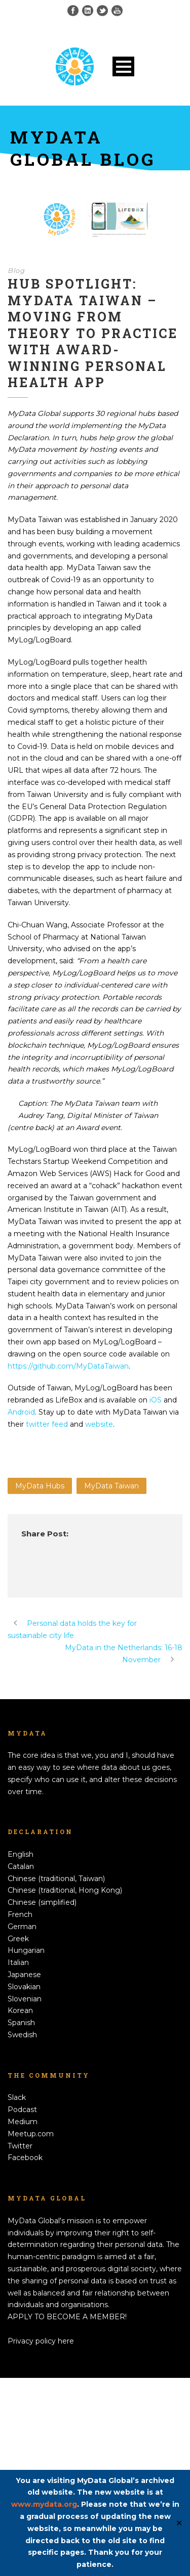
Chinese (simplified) (42, 1902)
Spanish (21, 2022)
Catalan (21, 1866)
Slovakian (24, 1986)
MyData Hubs (39, 1485)
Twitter (20, 2145)
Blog (16, 270)
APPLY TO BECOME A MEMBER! (67, 2316)
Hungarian (26, 1950)
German (22, 1926)
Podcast (22, 2109)
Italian (18, 1962)
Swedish (22, 2034)
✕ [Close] (179, 2522)
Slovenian (25, 1998)
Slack (17, 2097)
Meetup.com (31, 2133)
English (20, 1854)
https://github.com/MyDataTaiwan (68, 1366)
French (20, 1914)
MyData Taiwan (111, 1485)
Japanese (24, 1974)
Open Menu (123, 66)
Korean (20, 2010)
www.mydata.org (44, 2504)
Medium (22, 2121)
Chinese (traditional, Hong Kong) (65, 1890)
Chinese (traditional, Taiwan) (56, 1878)
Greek (18, 1938)
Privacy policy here (41, 2341)
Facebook (25, 2157)
